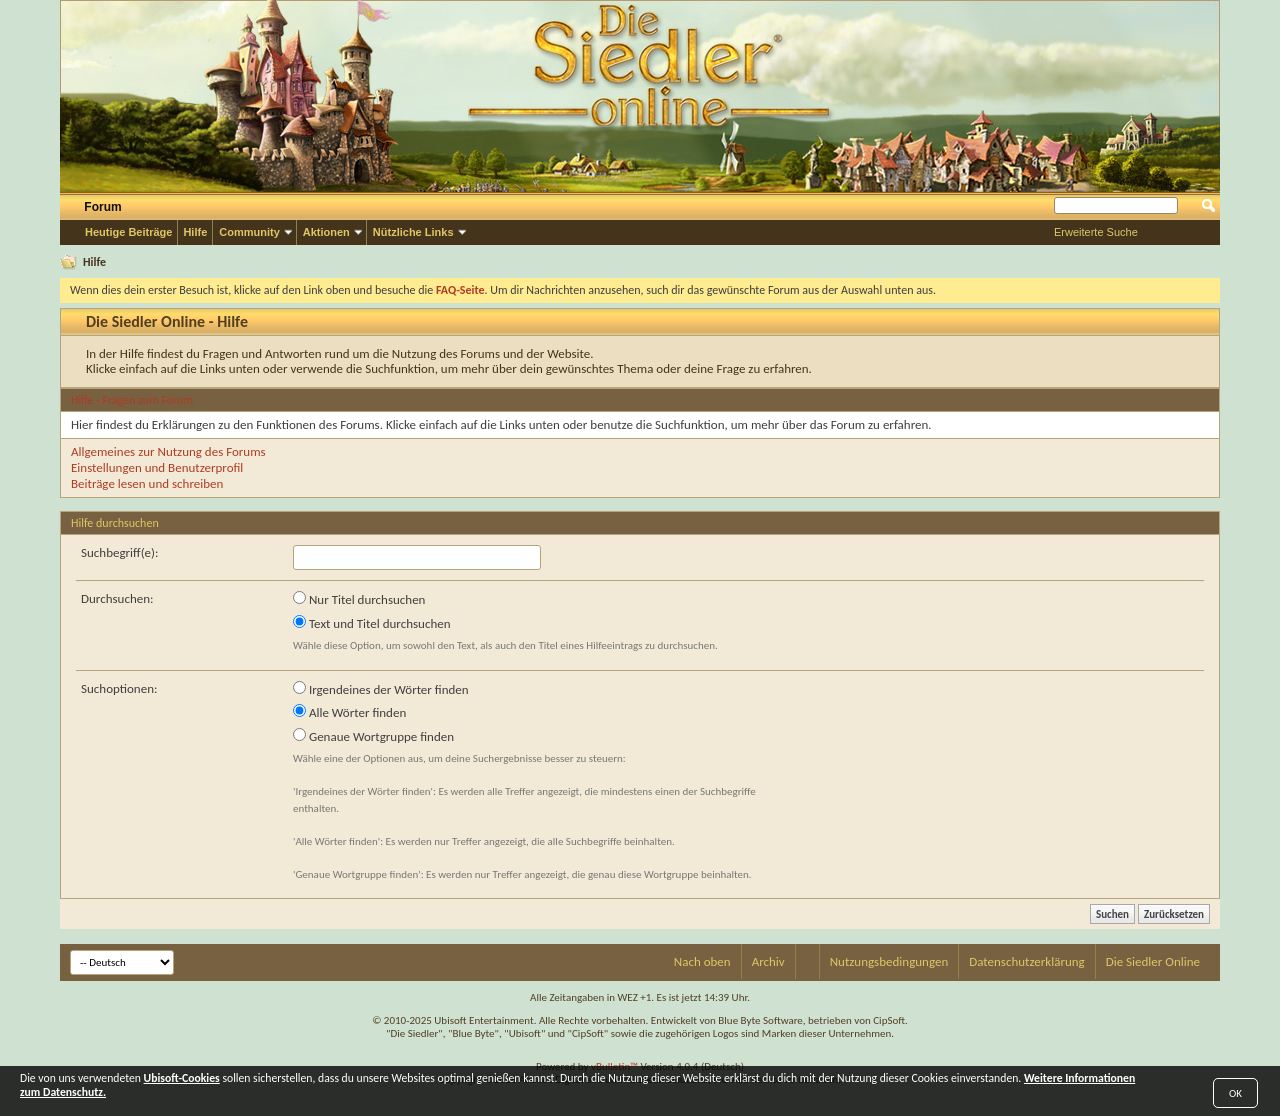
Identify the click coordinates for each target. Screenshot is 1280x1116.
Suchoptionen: (119, 688)
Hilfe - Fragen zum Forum (132, 400)
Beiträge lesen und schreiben (147, 483)
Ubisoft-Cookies (182, 1078)
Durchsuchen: (117, 598)
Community (249, 232)
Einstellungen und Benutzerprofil (157, 467)
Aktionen (326, 232)
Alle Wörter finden (349, 712)
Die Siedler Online (1153, 961)
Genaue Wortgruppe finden (373, 736)
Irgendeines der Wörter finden (381, 689)
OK (1235, 1093)
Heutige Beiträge (128, 232)
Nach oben (702, 961)
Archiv (768, 961)
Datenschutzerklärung (1027, 961)
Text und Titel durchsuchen (372, 623)
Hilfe (195, 232)
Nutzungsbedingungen (889, 961)
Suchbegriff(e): (119, 552)
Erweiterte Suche (1096, 232)
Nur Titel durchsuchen (359, 599)
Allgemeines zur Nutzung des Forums (168, 451)
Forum (102, 207)
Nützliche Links (413, 232)
